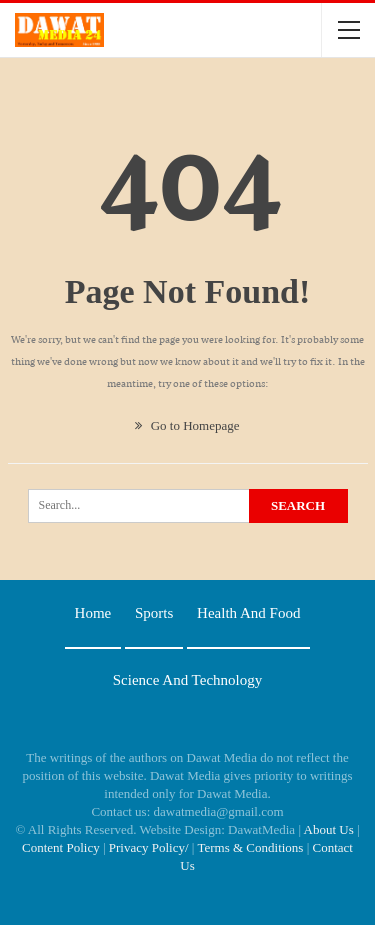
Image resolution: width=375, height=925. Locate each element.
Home (93, 613)
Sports (154, 613)
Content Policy (61, 847)
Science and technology (187, 680)
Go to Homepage (187, 425)
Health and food (248, 613)
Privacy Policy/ (149, 847)
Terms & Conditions (250, 847)
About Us (329, 829)
